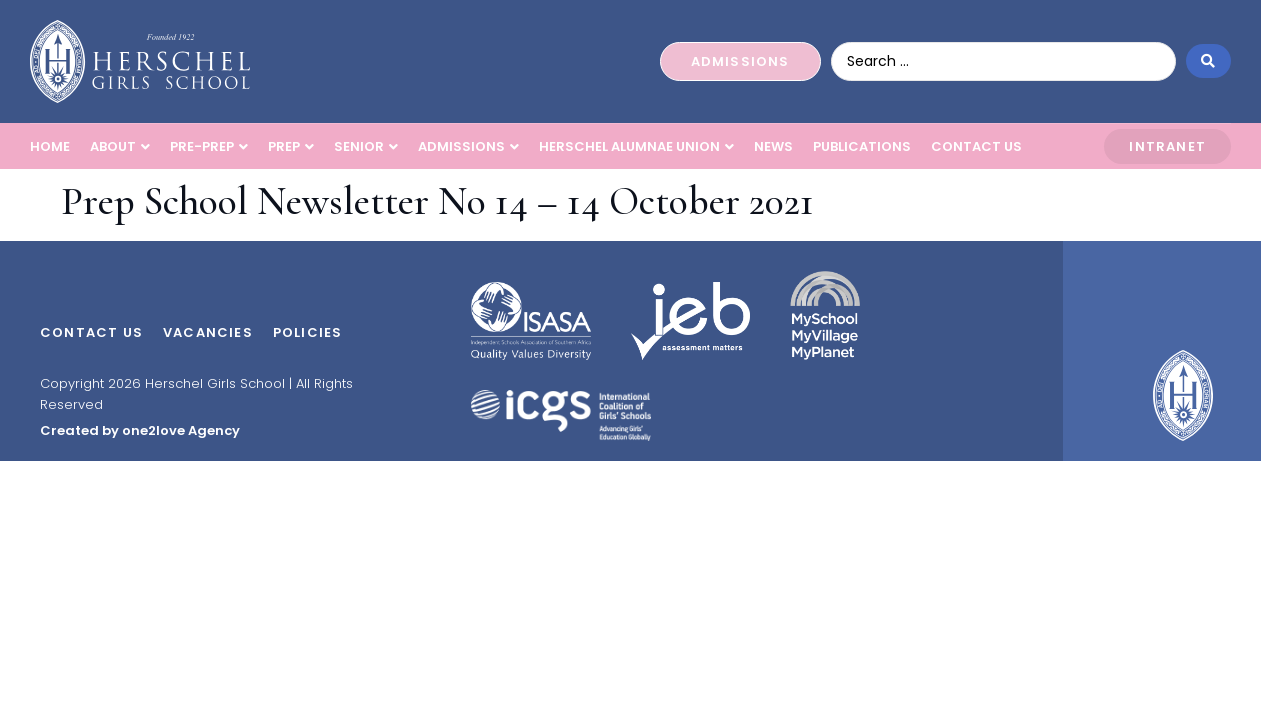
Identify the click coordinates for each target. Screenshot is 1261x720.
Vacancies (208, 332)
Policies (308, 332)
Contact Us (91, 332)
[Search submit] (1208, 61)
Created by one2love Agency (140, 430)
